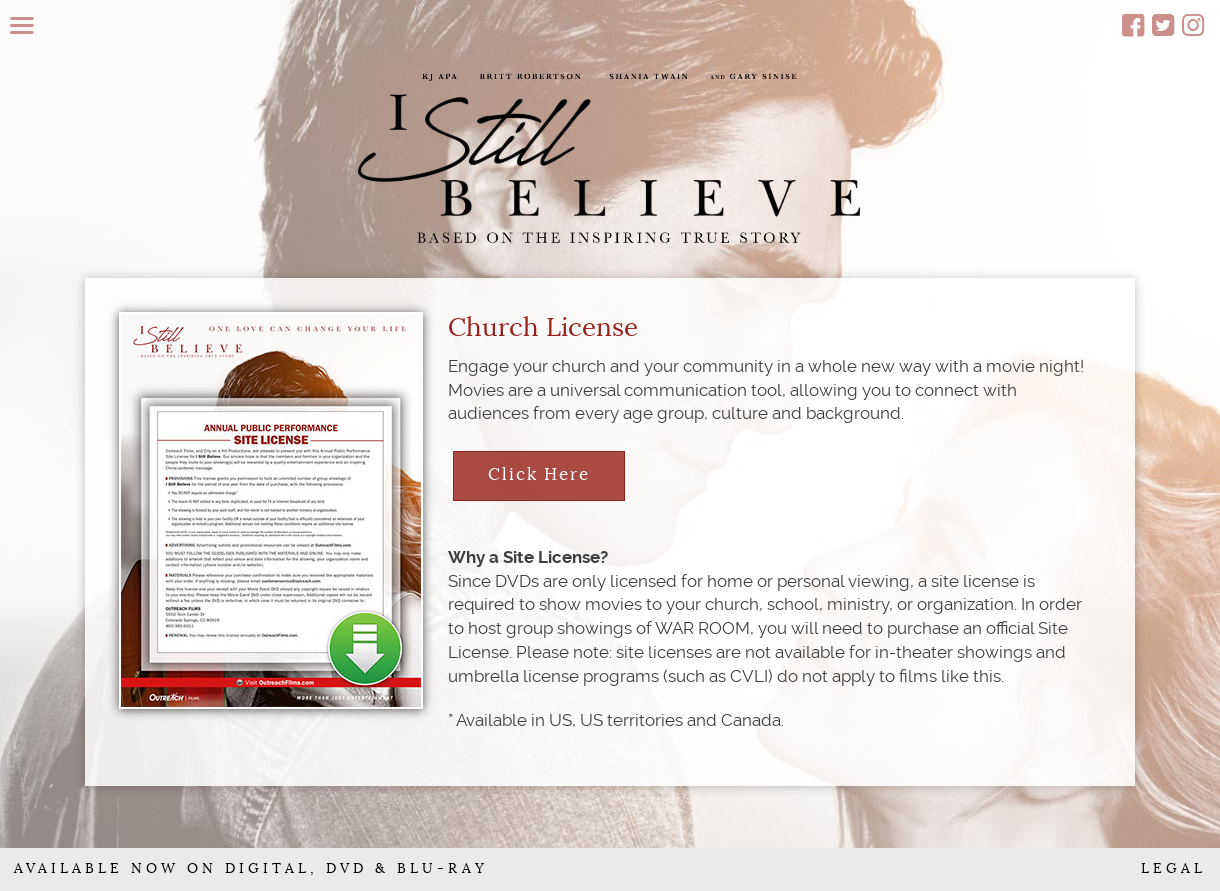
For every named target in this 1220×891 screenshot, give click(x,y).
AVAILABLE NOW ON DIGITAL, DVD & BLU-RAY (251, 869)
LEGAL (1173, 869)
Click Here (539, 474)
